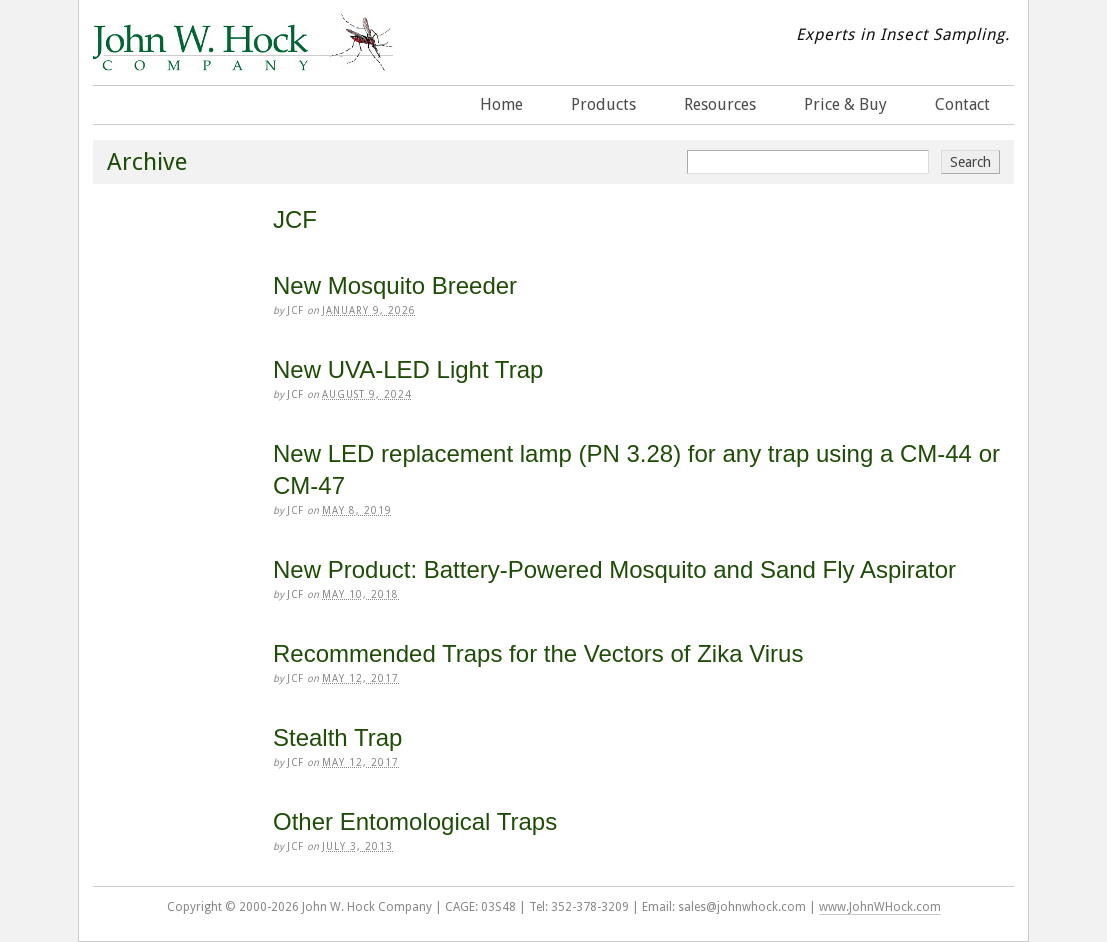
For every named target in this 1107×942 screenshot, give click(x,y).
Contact (962, 104)
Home (501, 104)
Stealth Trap (337, 737)
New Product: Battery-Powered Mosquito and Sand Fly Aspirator (614, 569)
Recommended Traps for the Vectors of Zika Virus (538, 653)
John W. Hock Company (243, 59)
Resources (720, 104)
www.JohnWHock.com (880, 907)
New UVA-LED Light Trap (408, 369)
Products (603, 104)
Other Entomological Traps (415, 821)
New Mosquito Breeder (395, 285)
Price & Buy (845, 104)
